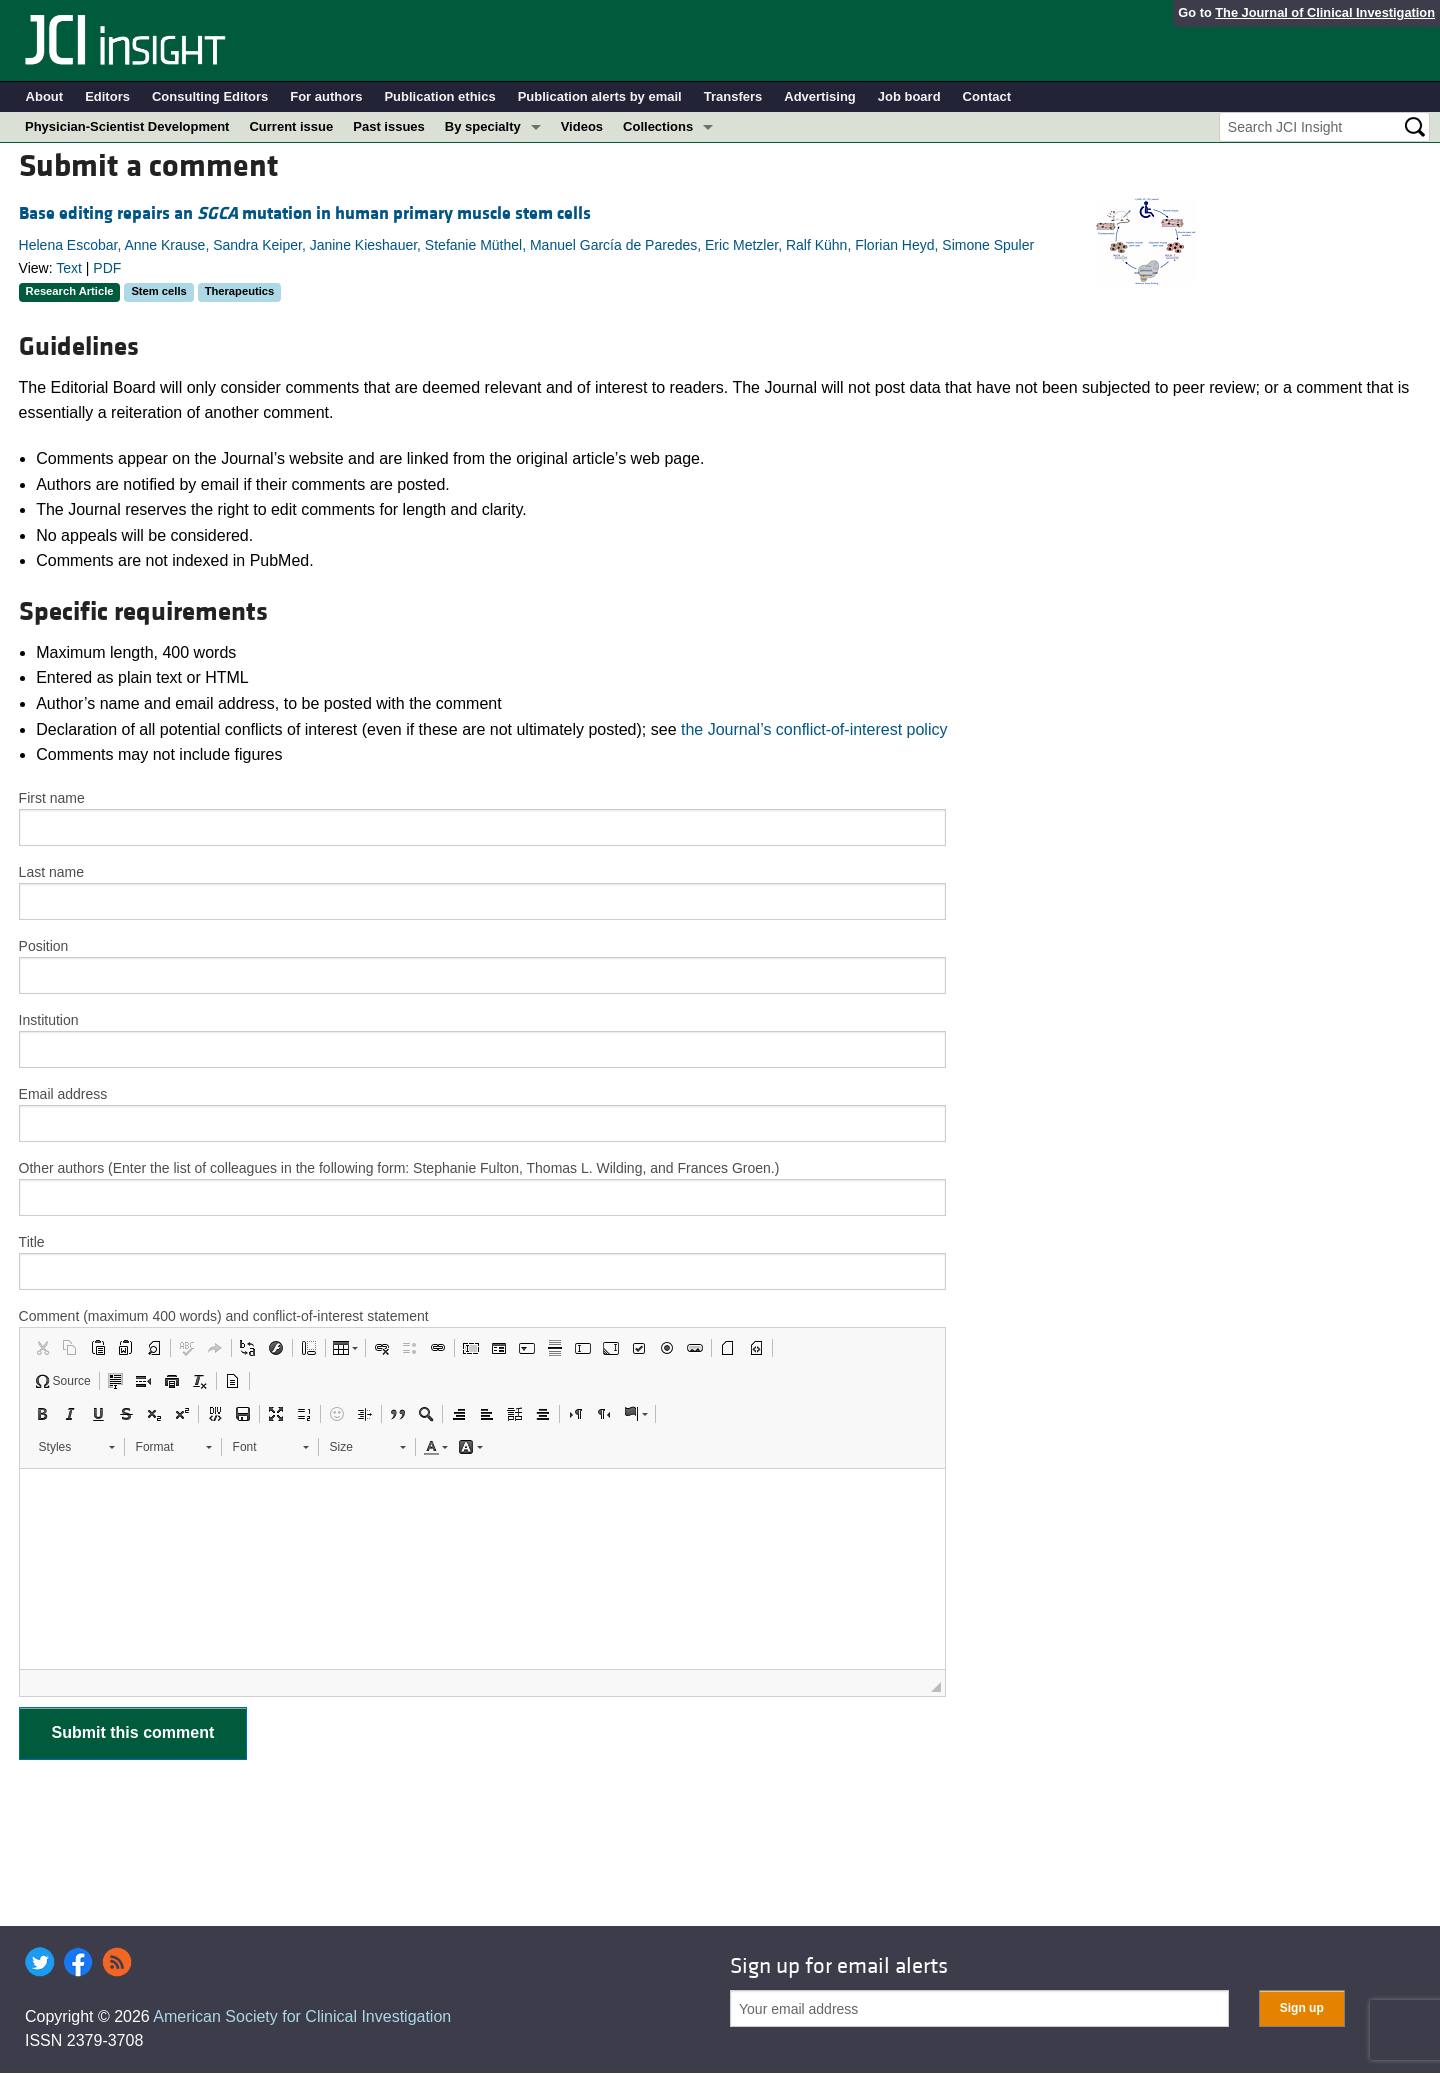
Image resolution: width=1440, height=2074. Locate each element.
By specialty (483, 126)
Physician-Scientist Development (127, 126)
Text (69, 268)
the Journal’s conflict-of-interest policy (814, 729)
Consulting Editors (210, 96)
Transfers (733, 96)
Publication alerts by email (600, 96)
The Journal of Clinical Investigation (1325, 12)
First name (52, 798)
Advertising (820, 96)
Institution (49, 1020)
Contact (987, 96)
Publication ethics (439, 96)
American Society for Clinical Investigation (302, 2016)
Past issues (389, 126)
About (45, 96)
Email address (63, 1094)
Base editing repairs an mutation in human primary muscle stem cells (305, 213)
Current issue (291, 126)
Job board (909, 96)
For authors (326, 96)
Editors (107, 96)
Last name (51, 872)
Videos (582, 126)
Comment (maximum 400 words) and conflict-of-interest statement (224, 1316)
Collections (658, 126)
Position (44, 946)
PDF (107, 268)
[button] (42, 1348)
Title (32, 1242)
